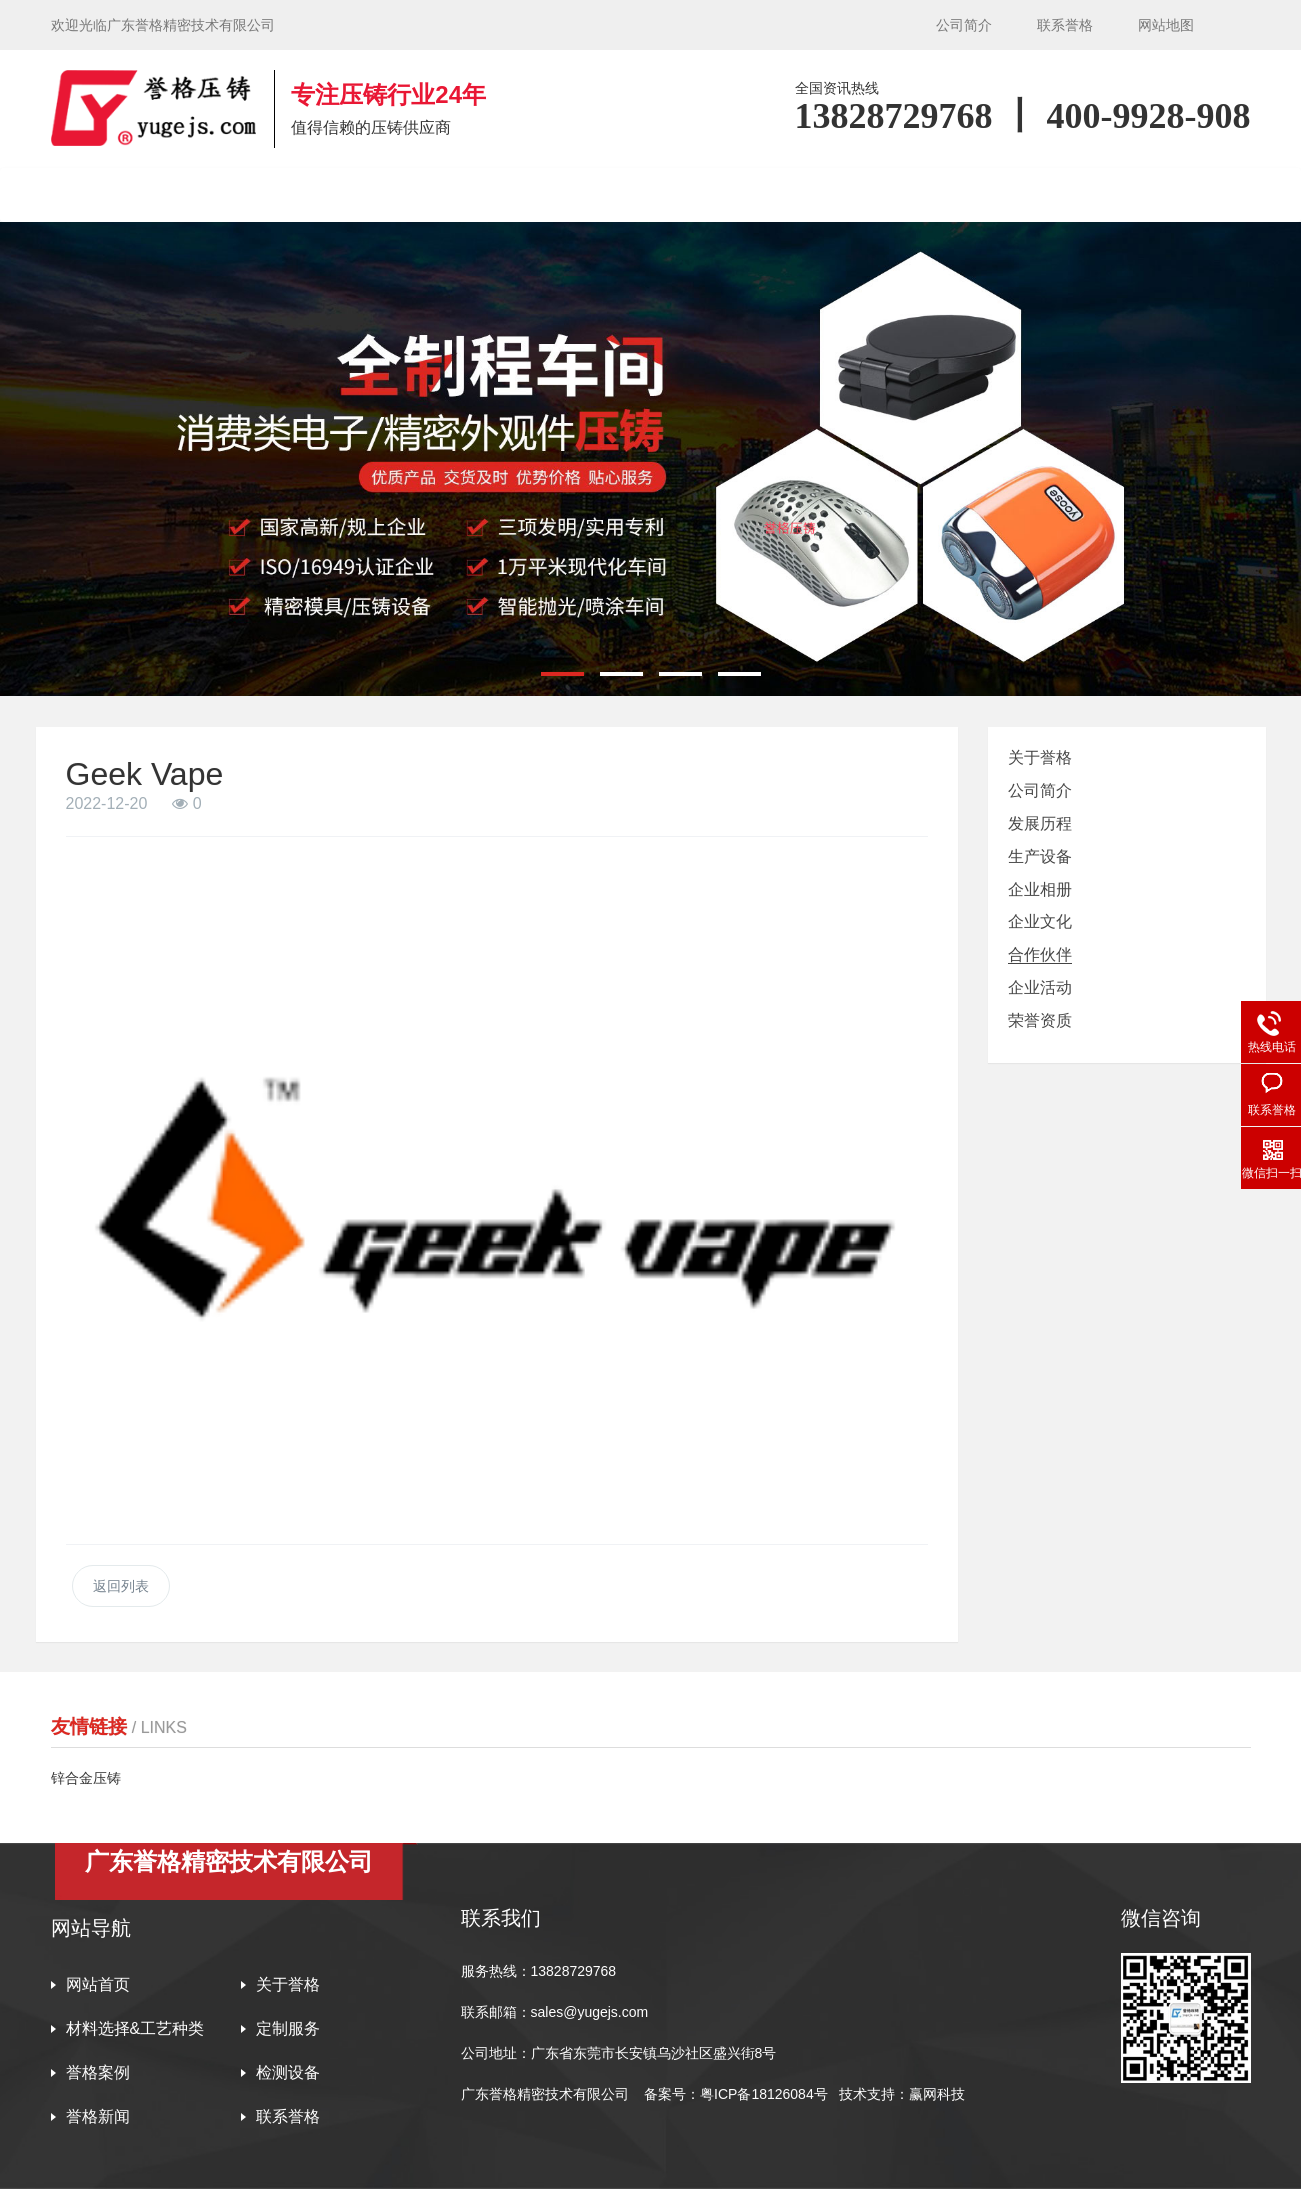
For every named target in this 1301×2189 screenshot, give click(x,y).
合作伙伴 (1040, 954)
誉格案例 (734, 194)
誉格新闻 (98, 2116)
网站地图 (1166, 25)
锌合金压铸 (86, 1778)
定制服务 (288, 2028)
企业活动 (1040, 987)
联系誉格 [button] (1136, 194)
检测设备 (868, 194)
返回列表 (121, 1586)
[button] (562, 674)
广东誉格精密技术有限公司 (545, 2094)
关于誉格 (1040, 757)
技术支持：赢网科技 (902, 2094)
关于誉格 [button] (267, 194)
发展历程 (1040, 823)
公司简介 (964, 25)
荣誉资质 (1040, 1020)
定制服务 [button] (600, 194)
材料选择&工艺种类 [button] (434, 194)
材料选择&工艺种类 (135, 2028)
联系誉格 (1065, 25)
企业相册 (1040, 889)
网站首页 (133, 194)
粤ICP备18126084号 (766, 2094)
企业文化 (1040, 921)
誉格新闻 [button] (1002, 194)
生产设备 (1040, 856)
